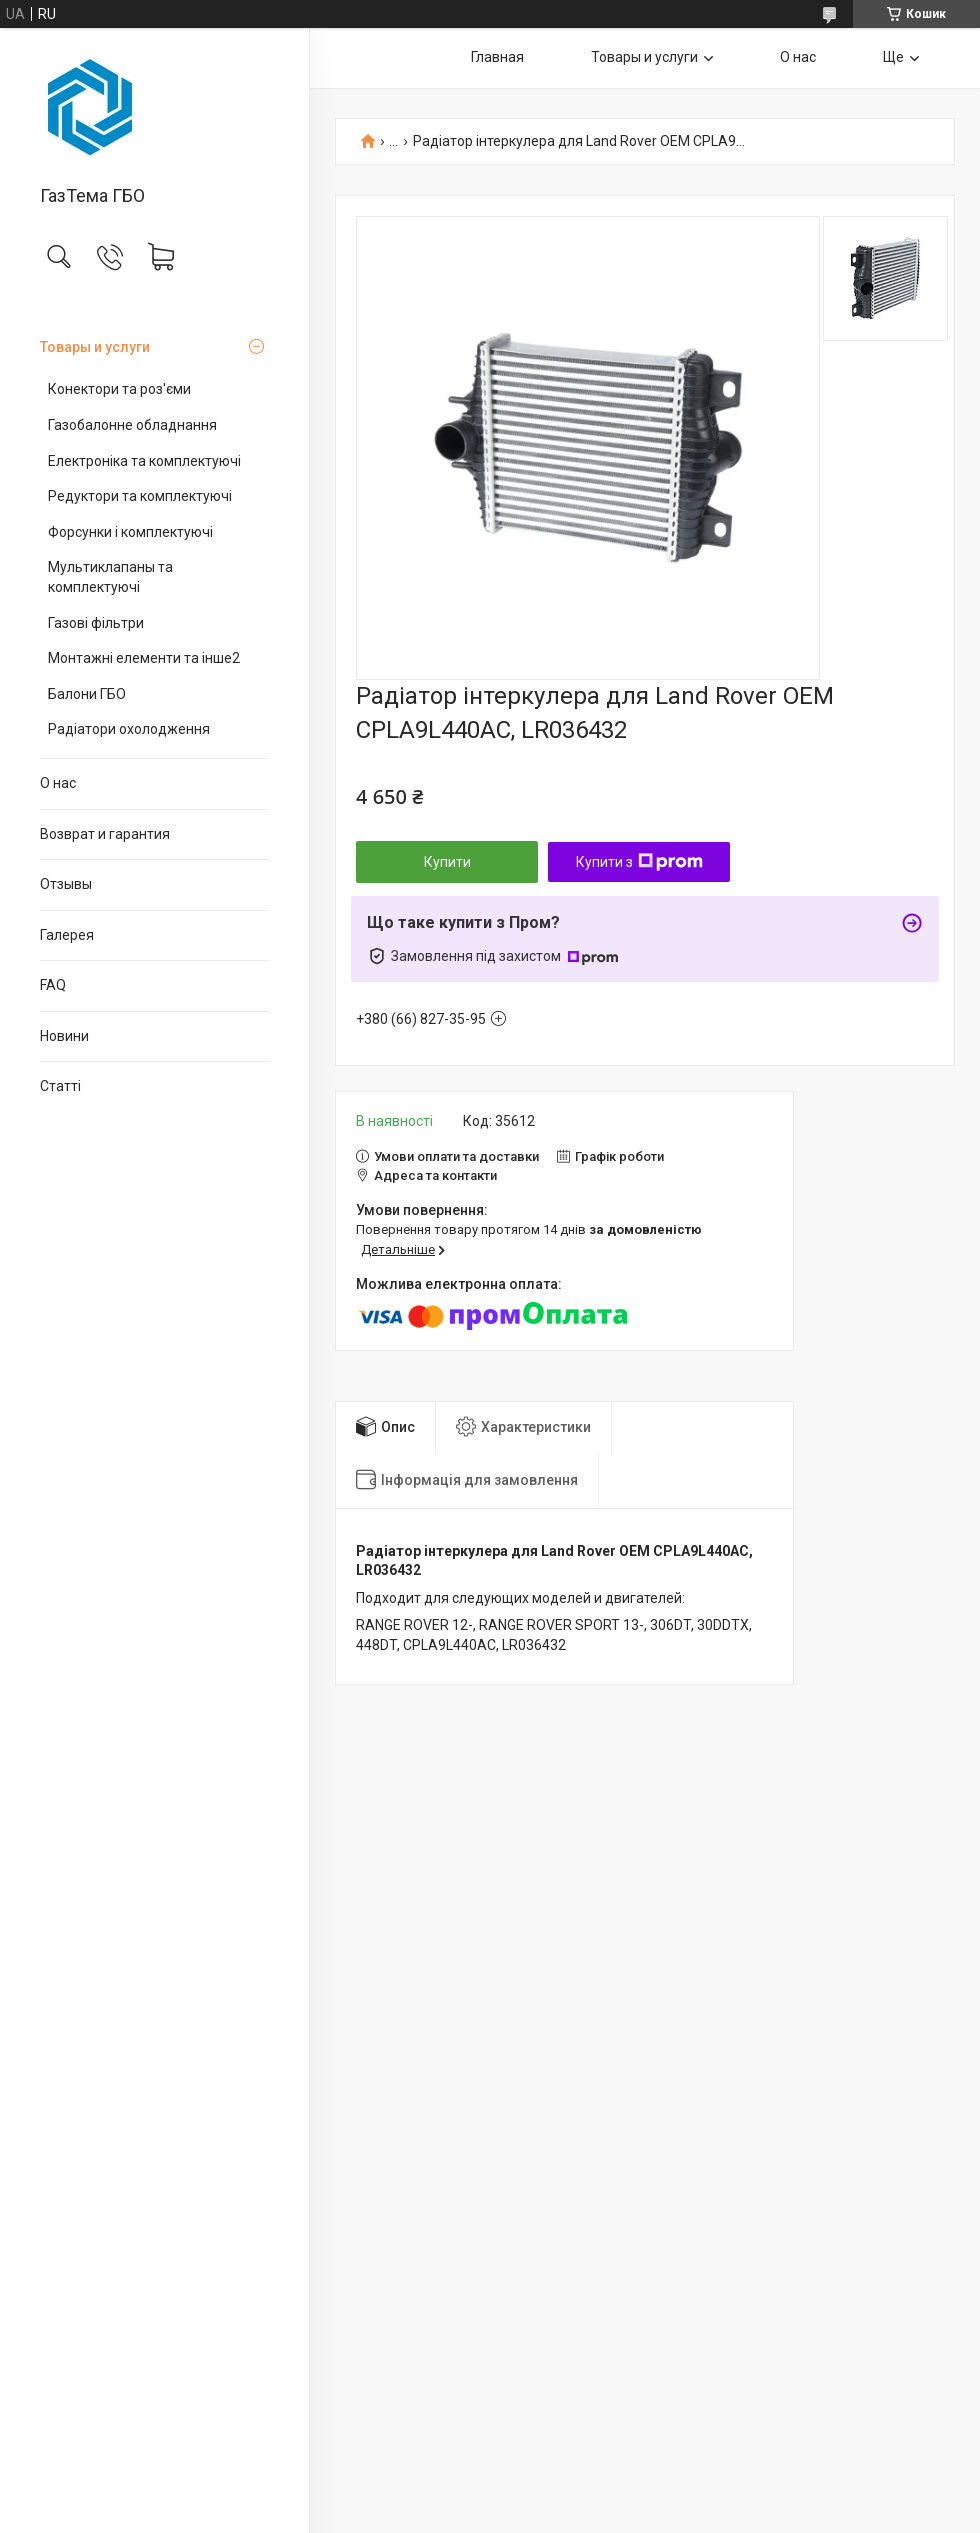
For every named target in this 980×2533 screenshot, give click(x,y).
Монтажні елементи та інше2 (144, 658)
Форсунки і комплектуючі (130, 532)
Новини (64, 1036)
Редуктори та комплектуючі (140, 496)
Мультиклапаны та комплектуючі (110, 577)
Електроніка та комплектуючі (144, 461)
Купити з (639, 862)
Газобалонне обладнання (132, 425)
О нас (58, 783)
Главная (497, 57)
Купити (447, 862)
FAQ (53, 985)
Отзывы (66, 884)
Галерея (67, 935)
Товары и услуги (95, 347)
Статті (60, 1086)
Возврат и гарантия (105, 834)
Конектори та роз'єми (119, 389)
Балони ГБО (87, 694)
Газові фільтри (96, 623)
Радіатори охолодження (129, 729)
